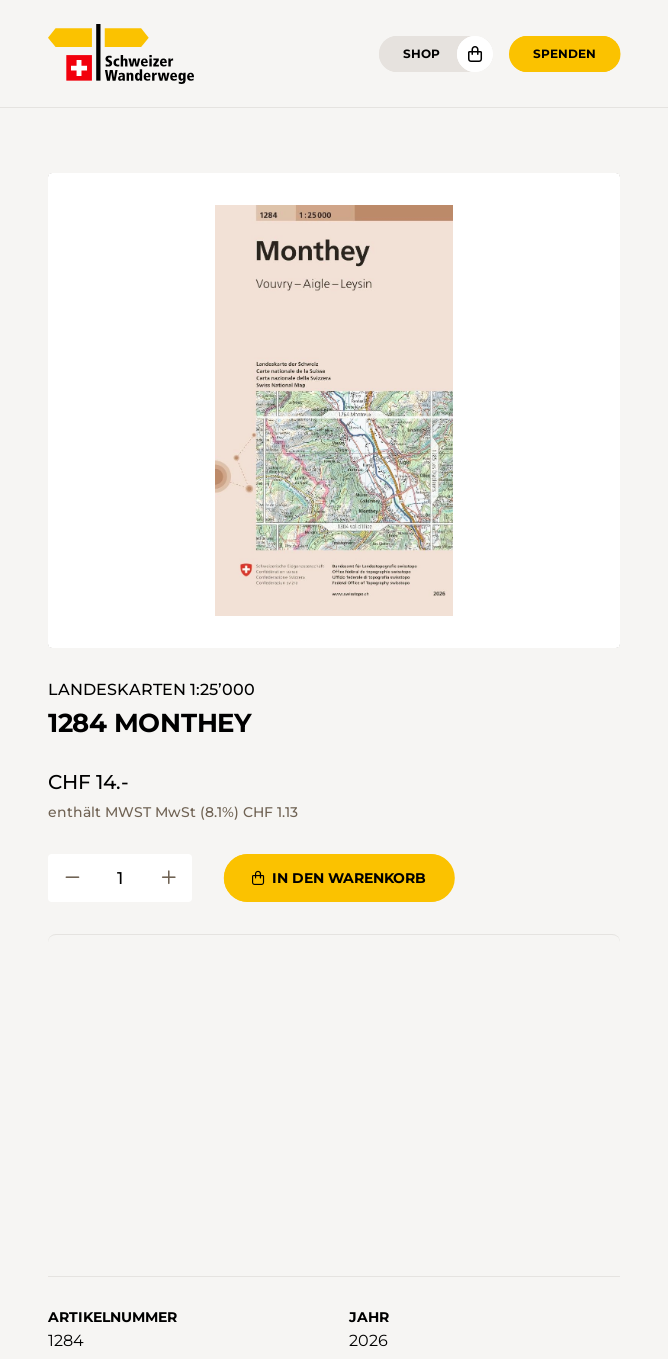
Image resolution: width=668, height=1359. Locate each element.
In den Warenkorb (339, 878)
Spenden (564, 53)
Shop (421, 53)
